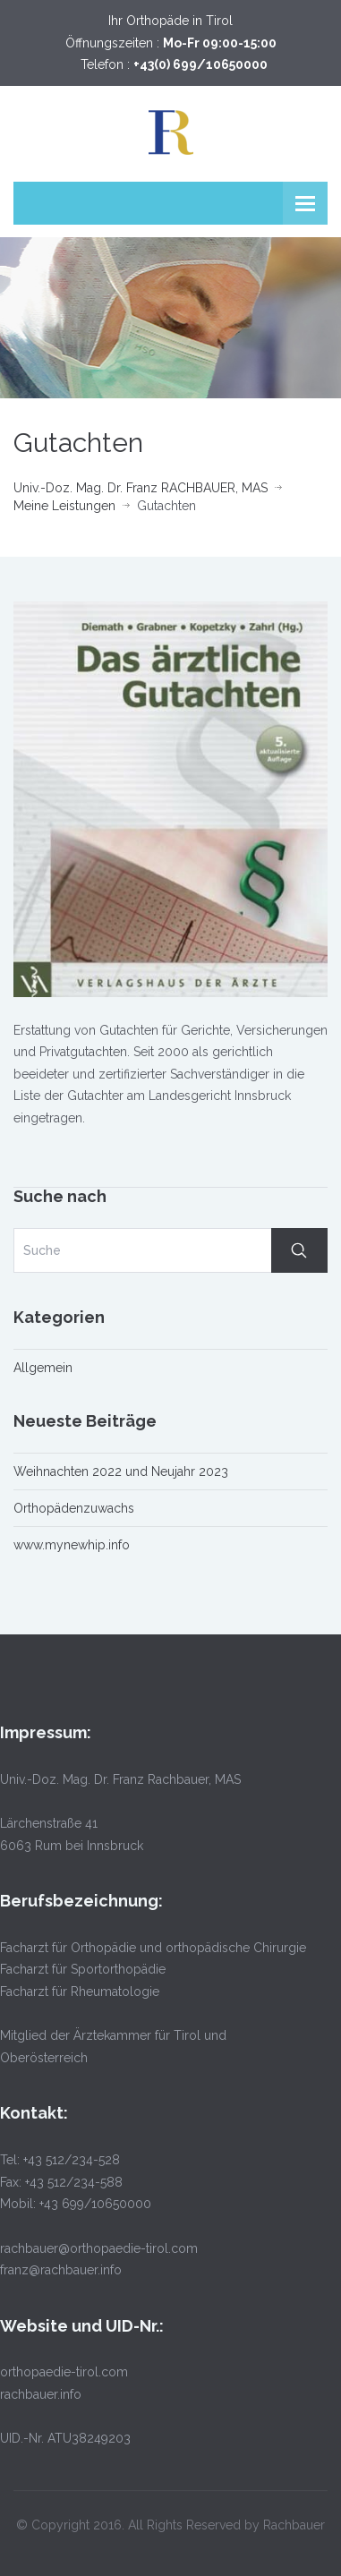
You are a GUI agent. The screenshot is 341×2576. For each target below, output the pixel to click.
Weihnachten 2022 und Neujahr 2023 (120, 1471)
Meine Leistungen (64, 506)
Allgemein (42, 1368)
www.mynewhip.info (71, 1545)
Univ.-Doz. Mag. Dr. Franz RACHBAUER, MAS (140, 488)
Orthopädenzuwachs (73, 1508)
